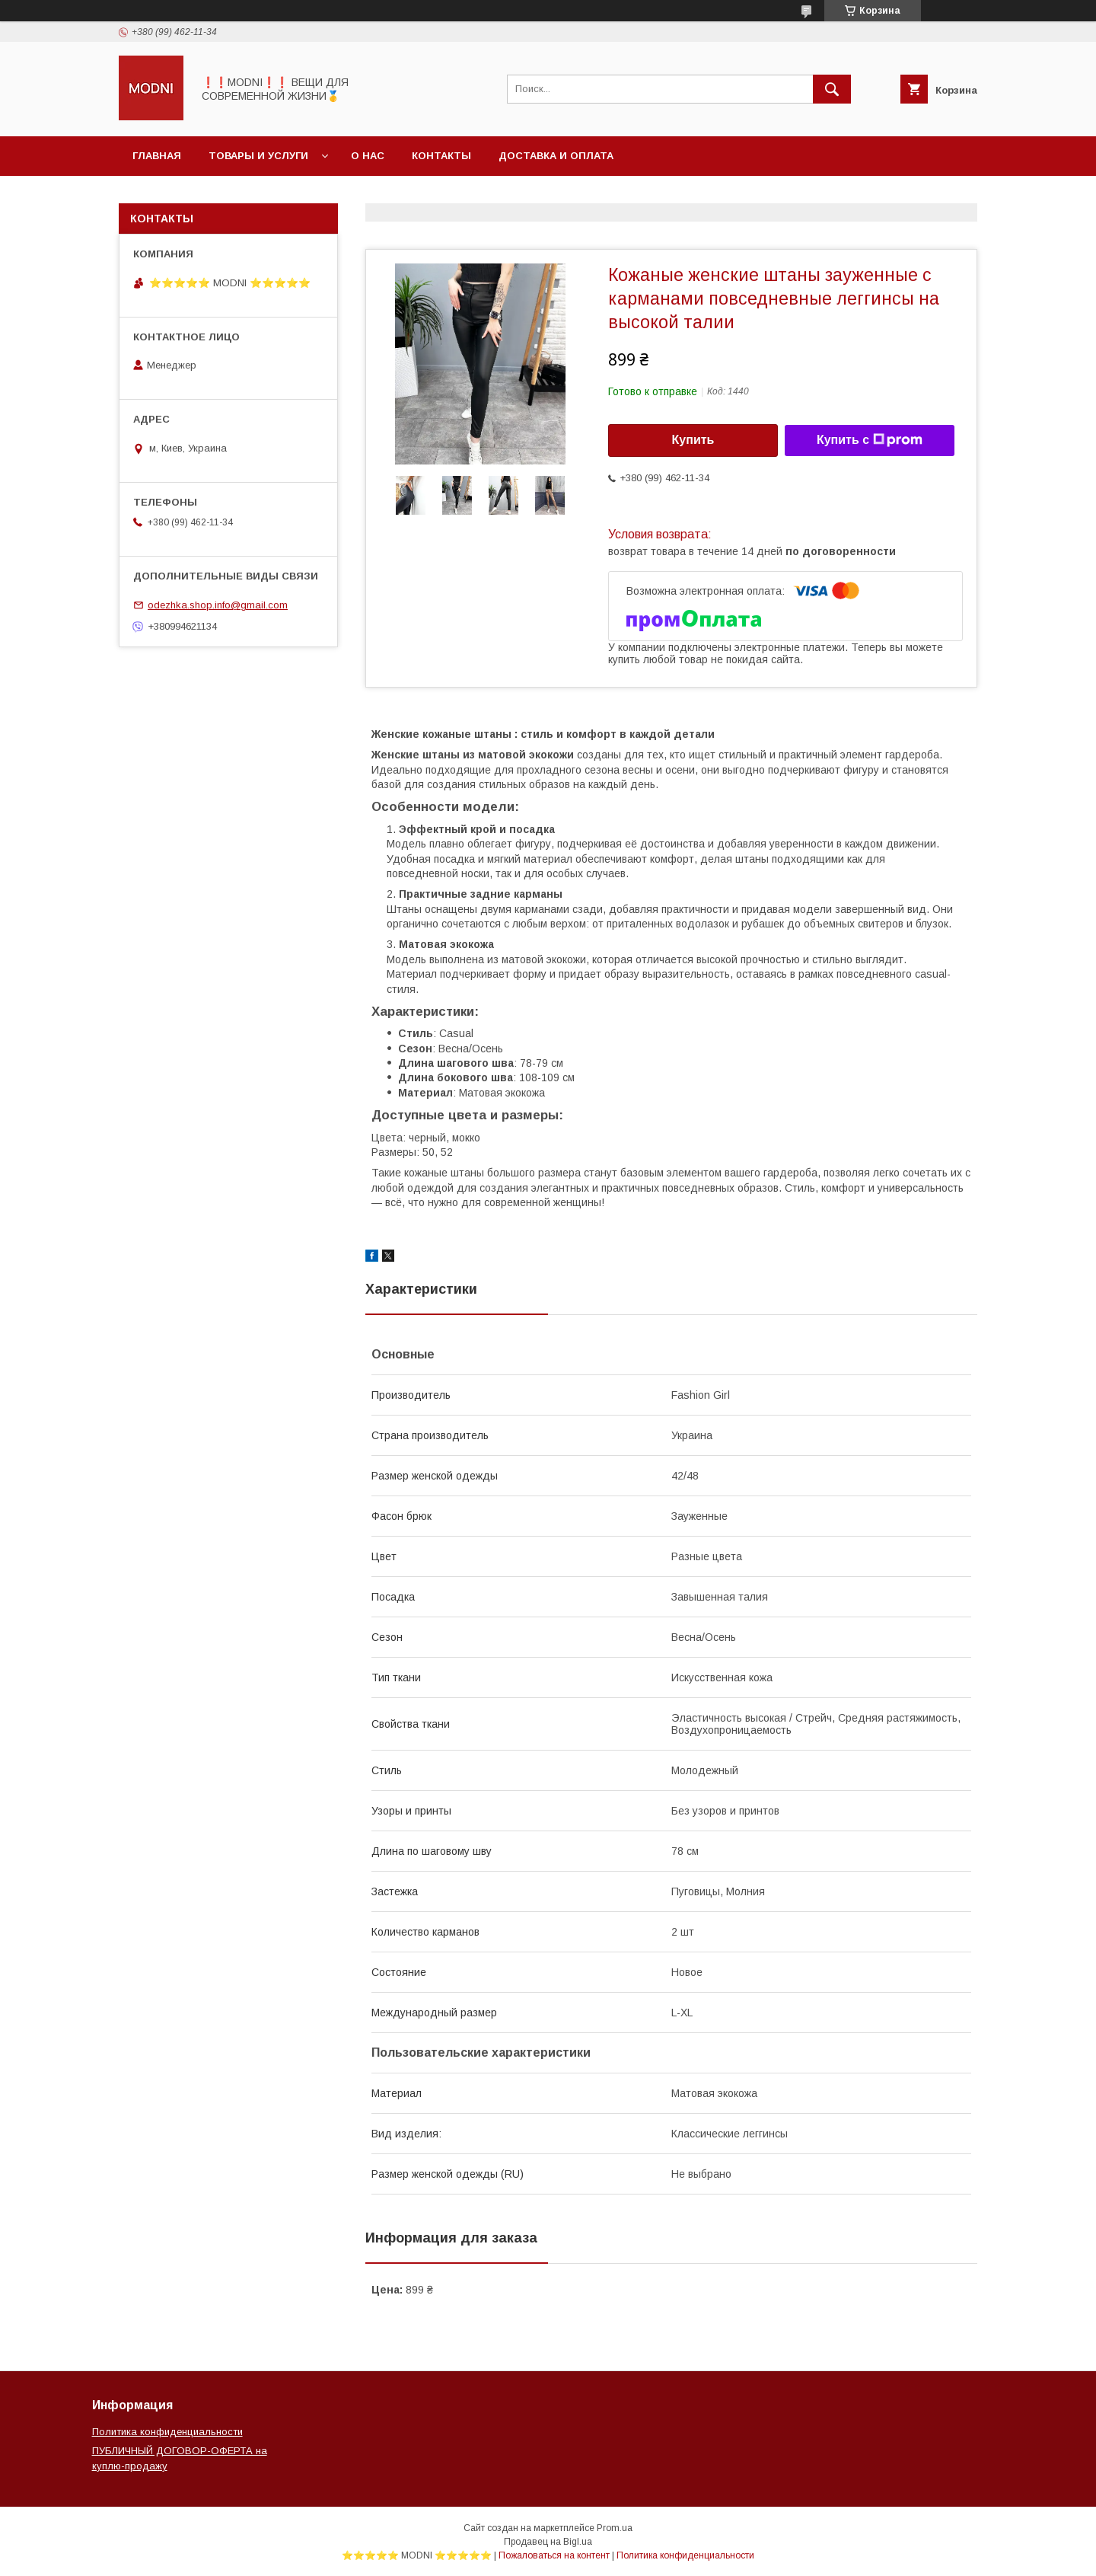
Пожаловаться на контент (554, 2555)
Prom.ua (614, 2528)
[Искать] (832, 89)
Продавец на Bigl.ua (548, 2541)
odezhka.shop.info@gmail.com (218, 605)
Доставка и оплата (556, 155)
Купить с (869, 440)
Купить (693, 439)
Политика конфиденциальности (167, 2431)
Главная (156, 155)
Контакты (441, 155)
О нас (367, 155)
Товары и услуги (258, 155)
